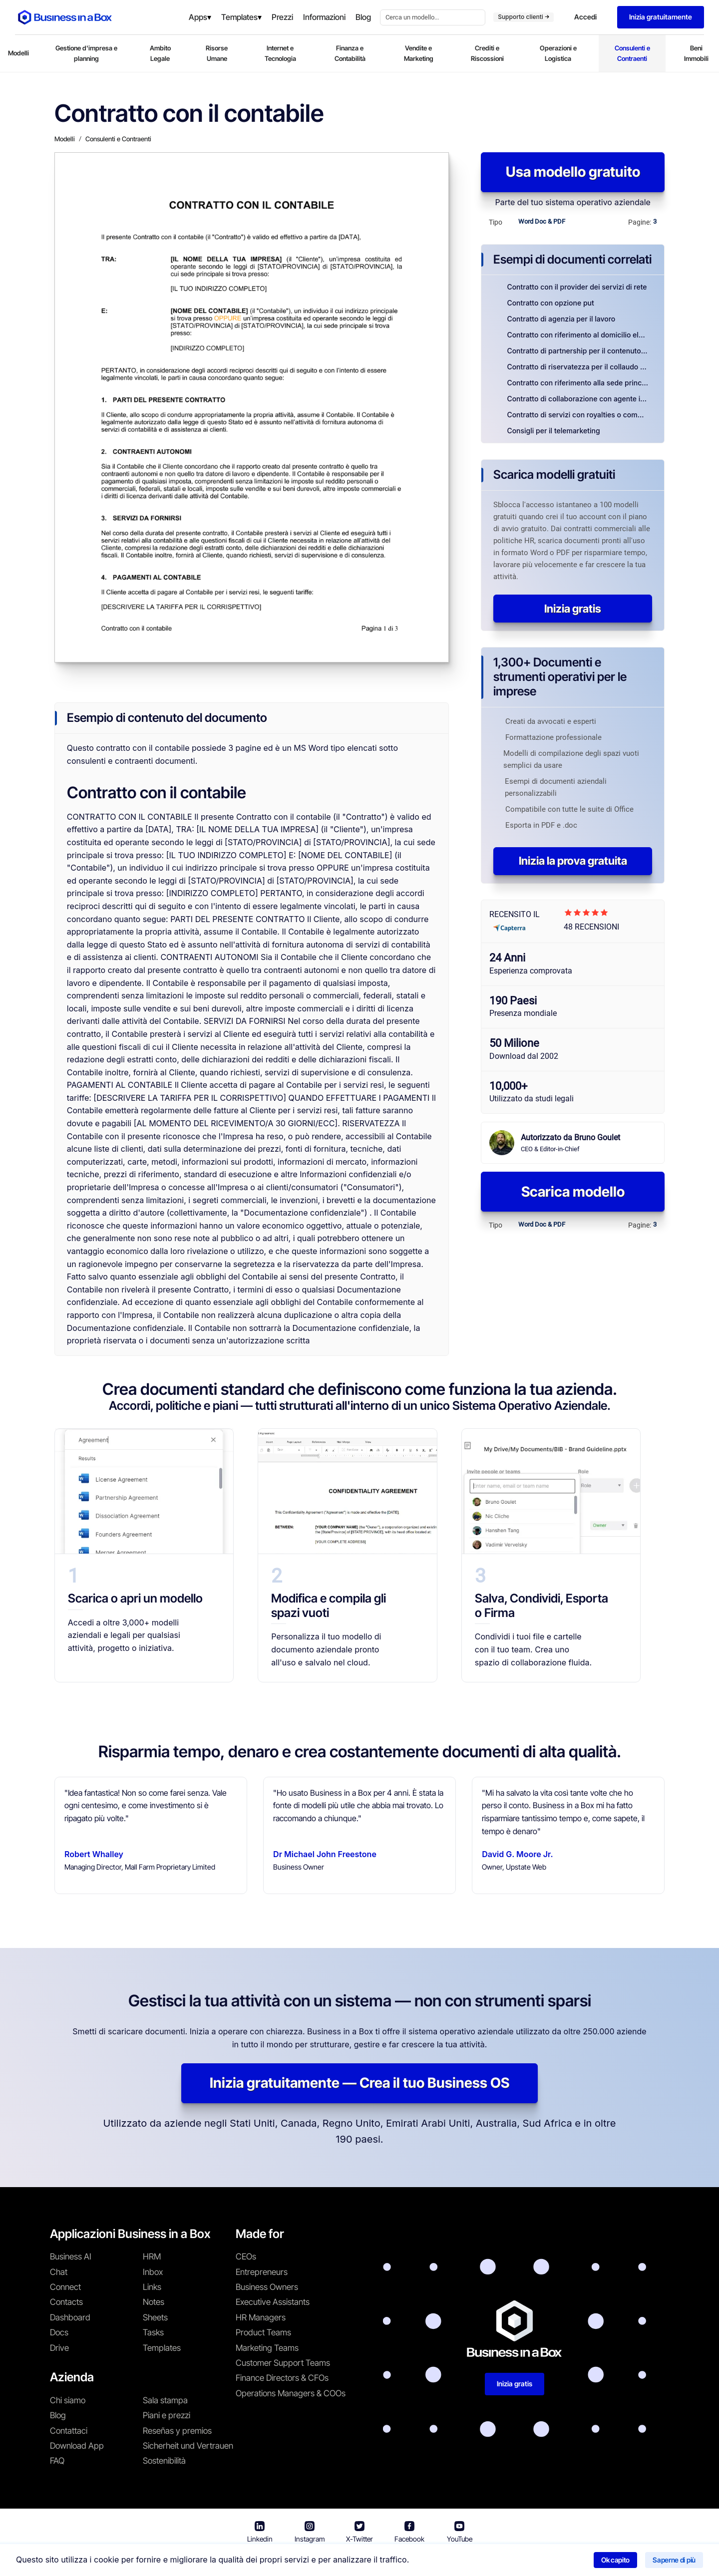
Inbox (153, 2272)
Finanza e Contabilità (350, 53)
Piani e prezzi (166, 2415)
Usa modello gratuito (573, 171)
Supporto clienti (523, 16)
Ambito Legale (160, 53)
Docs (59, 2332)
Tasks (153, 2332)
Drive (59, 2348)
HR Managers (261, 2317)
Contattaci (68, 2431)
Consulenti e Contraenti (632, 53)
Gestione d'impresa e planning (86, 53)
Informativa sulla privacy (406, 2561)
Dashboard (70, 2317)
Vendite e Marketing (418, 53)
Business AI (70, 2256)
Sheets (155, 2317)
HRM (152, 2256)
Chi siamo (67, 2400)
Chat (58, 2272)
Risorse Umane (217, 53)
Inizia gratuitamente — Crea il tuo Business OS (359, 2082)
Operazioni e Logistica (558, 53)
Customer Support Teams (283, 2363)
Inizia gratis (572, 608)
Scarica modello (573, 1191)
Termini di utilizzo (321, 2561)
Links (152, 2287)
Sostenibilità (164, 2461)
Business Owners (267, 2287)
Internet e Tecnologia (280, 53)
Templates (162, 2348)
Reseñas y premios (177, 2431)
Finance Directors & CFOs (282, 2378)
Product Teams (263, 2332)
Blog (58, 2415)
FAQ (57, 2461)
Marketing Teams (267, 2348)
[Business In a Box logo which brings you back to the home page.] (65, 17)
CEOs (246, 2256)
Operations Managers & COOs (291, 2393)
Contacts (66, 2302)
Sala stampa (165, 2400)
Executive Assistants (273, 2302)
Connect (65, 2287)
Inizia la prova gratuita (573, 860)
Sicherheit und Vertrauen (188, 2446)
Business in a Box (253, 2561)
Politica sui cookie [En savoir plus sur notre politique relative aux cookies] (492, 2561)
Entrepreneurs (262, 2272)
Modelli (18, 53)
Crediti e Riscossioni (487, 53)
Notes (153, 2302)
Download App (77, 2446)
